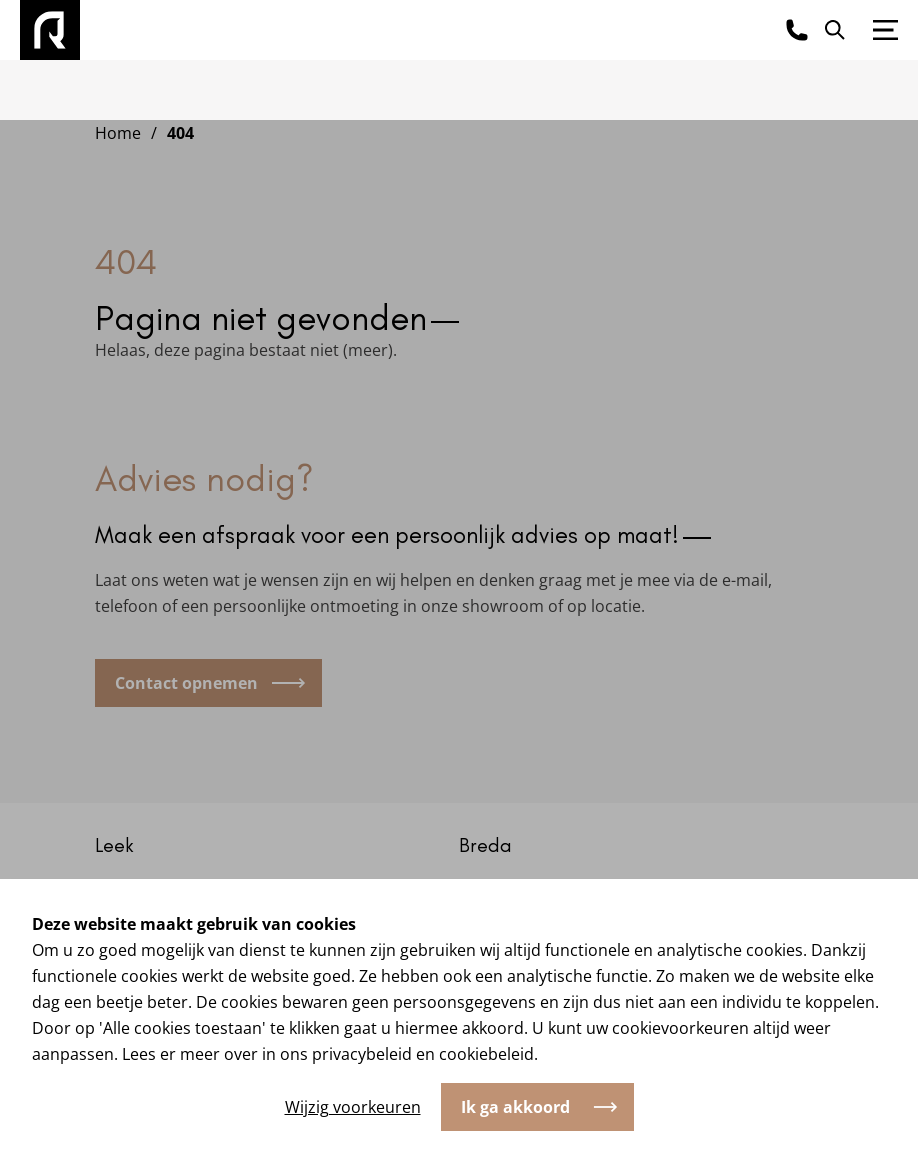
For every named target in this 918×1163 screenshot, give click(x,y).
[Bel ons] (797, 30)
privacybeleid (362, 1054)
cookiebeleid (486, 1054)
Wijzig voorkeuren (353, 1107)
